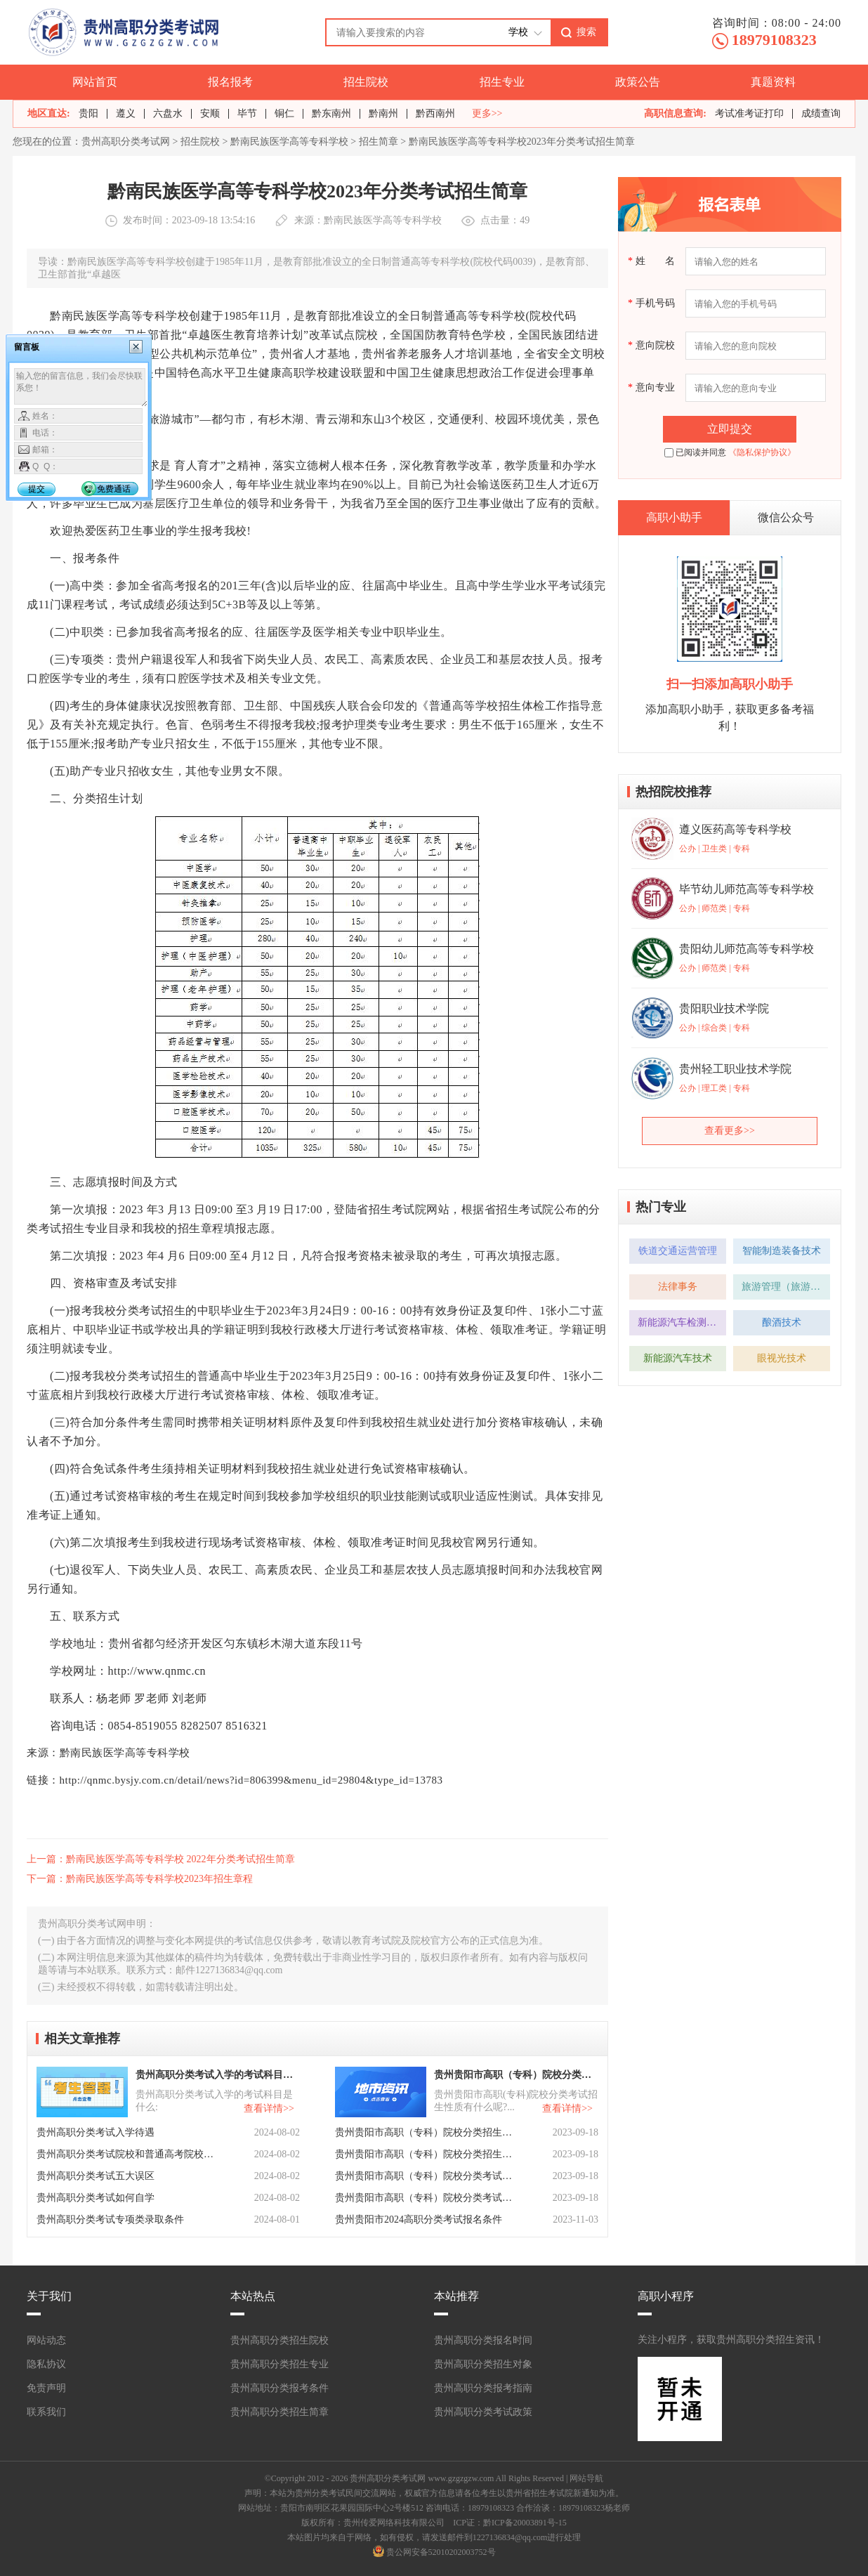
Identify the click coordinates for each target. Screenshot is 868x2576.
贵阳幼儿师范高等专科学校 (746, 949)
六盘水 (168, 113)
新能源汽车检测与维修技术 (682, 1322)
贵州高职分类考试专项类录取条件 (110, 2219)
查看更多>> (729, 1130)
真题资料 (773, 82)
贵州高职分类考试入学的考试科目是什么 (216, 2075)
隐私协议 (46, 2364)
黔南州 (383, 113)
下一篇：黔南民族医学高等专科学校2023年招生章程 (140, 1879)
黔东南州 (331, 113)
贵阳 (88, 113)
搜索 (586, 31)
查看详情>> (269, 2108)
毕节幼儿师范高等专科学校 (746, 889)
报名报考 (230, 82)
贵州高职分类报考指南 (483, 2388)
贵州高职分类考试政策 (483, 2412)
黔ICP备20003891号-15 (525, 2523)
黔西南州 (435, 113)
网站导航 (586, 2478)
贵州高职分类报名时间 (483, 2340)
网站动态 (46, 2340)
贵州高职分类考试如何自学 (95, 2197)
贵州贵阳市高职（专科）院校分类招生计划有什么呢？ (425, 2154)
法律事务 (677, 1286)
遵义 (126, 113)
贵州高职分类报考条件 (279, 2388)
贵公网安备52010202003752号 (441, 2552)
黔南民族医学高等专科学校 (289, 141)
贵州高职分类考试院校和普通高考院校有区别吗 (126, 2154)
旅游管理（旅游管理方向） (786, 1286)
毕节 (247, 113)
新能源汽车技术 (677, 1358)
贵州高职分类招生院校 (279, 2340)
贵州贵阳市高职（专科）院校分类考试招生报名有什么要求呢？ (425, 2197)
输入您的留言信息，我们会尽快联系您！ (81, 388)
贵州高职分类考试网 (125, 141)
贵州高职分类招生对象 (483, 2364)
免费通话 (114, 489)
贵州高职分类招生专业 (279, 2364)
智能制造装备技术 (781, 1250)
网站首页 (94, 82)
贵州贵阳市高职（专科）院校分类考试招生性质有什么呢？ (515, 2075)
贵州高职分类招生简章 (279, 2412)
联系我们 (46, 2412)
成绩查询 (821, 113)
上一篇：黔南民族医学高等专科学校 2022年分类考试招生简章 (161, 1859)
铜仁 (284, 113)
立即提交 (729, 429)
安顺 (210, 113)
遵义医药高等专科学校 (735, 829)
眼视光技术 (781, 1358)
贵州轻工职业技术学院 (735, 1069)
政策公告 (637, 82)
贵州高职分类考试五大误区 (95, 2176)
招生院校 (365, 82)
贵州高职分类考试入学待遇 (95, 2132)
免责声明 (46, 2388)
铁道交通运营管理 (677, 1250)
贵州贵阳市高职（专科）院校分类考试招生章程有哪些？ (425, 2176)
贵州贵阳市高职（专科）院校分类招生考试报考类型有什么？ (425, 2132)
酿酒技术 (781, 1322)
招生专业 (502, 82)
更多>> (487, 114)
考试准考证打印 (749, 113)
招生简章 (378, 141)
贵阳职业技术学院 (724, 1008)
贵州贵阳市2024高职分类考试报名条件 (418, 2219)
